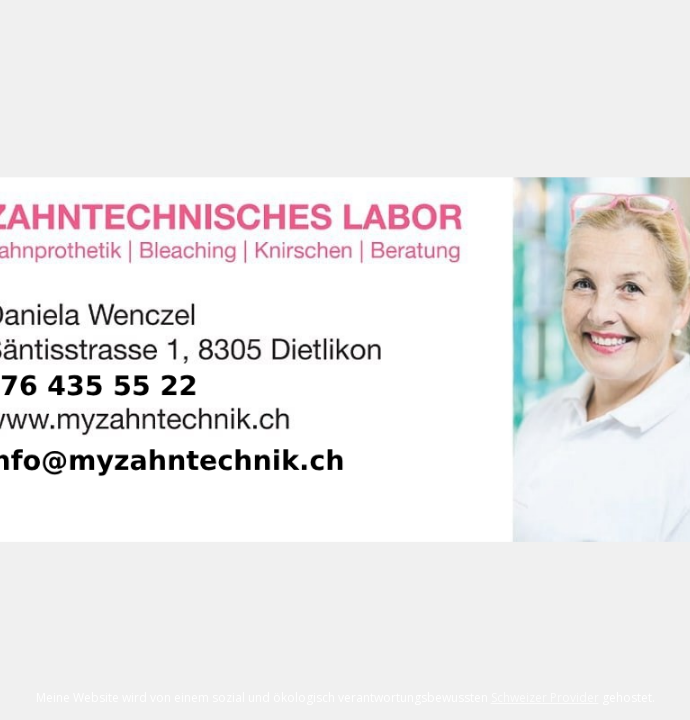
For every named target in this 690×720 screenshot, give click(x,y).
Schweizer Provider (545, 697)
